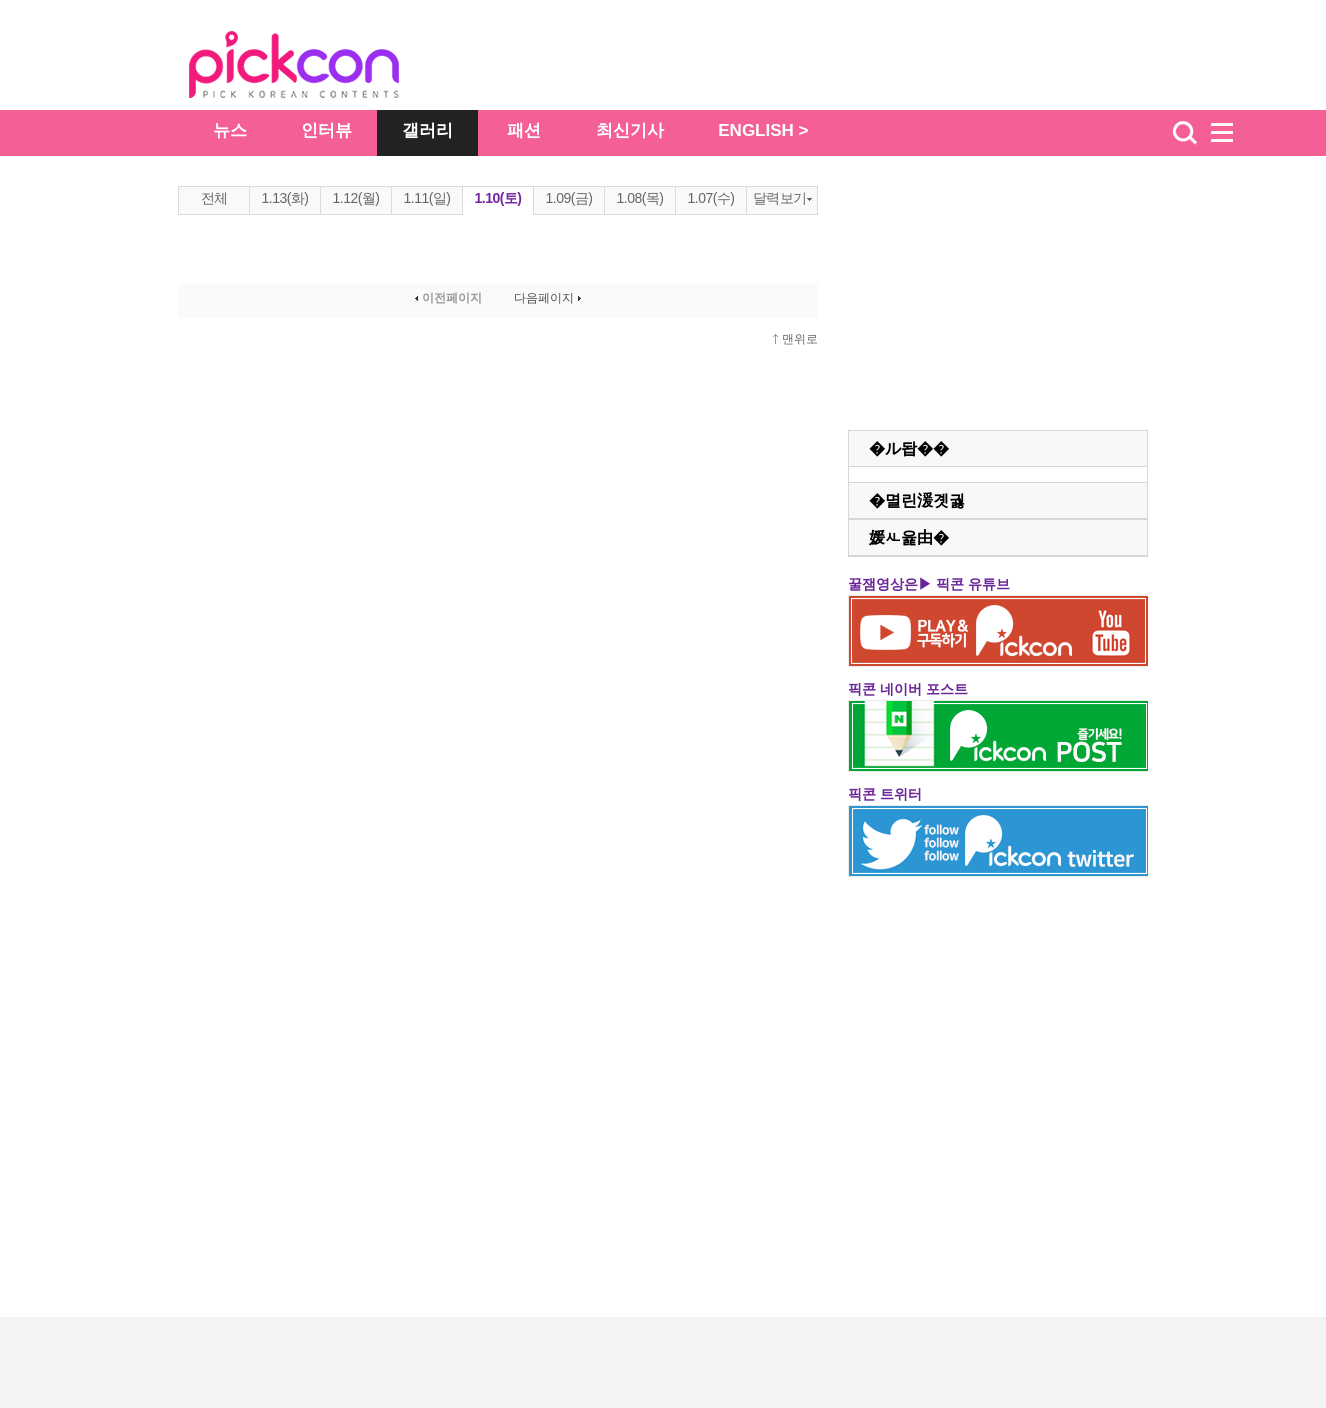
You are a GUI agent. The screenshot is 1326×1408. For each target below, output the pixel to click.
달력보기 (782, 198)
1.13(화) (284, 198)
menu (1231, 133)
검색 (1185, 133)
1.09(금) (568, 198)
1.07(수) (710, 198)
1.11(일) (426, 198)
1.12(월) (355, 198)
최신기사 (630, 130)
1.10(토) (497, 198)
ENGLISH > (763, 130)
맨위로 (800, 339)
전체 (214, 198)
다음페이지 (549, 298)
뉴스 (230, 130)
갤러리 (427, 130)
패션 (524, 130)
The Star (324, 68)
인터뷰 (326, 130)
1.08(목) (639, 198)
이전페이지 (446, 298)
